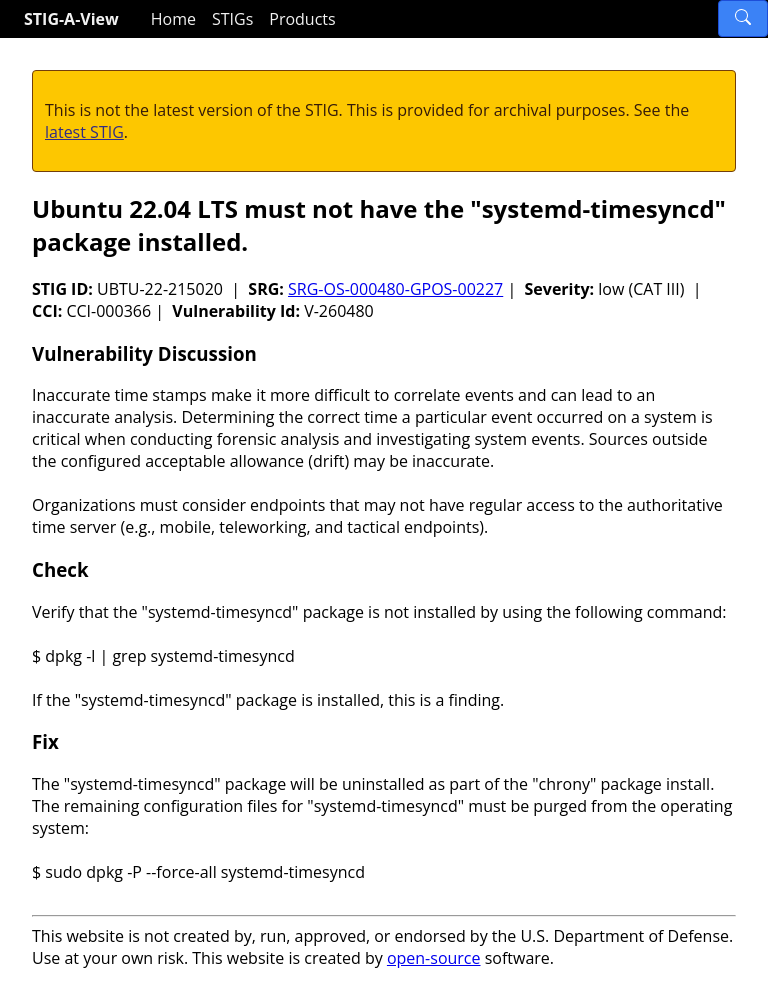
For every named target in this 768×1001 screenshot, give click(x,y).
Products (302, 19)
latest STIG (84, 132)
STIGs (232, 19)
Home (173, 19)
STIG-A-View (71, 19)
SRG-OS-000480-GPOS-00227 (395, 289)
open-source (434, 958)
